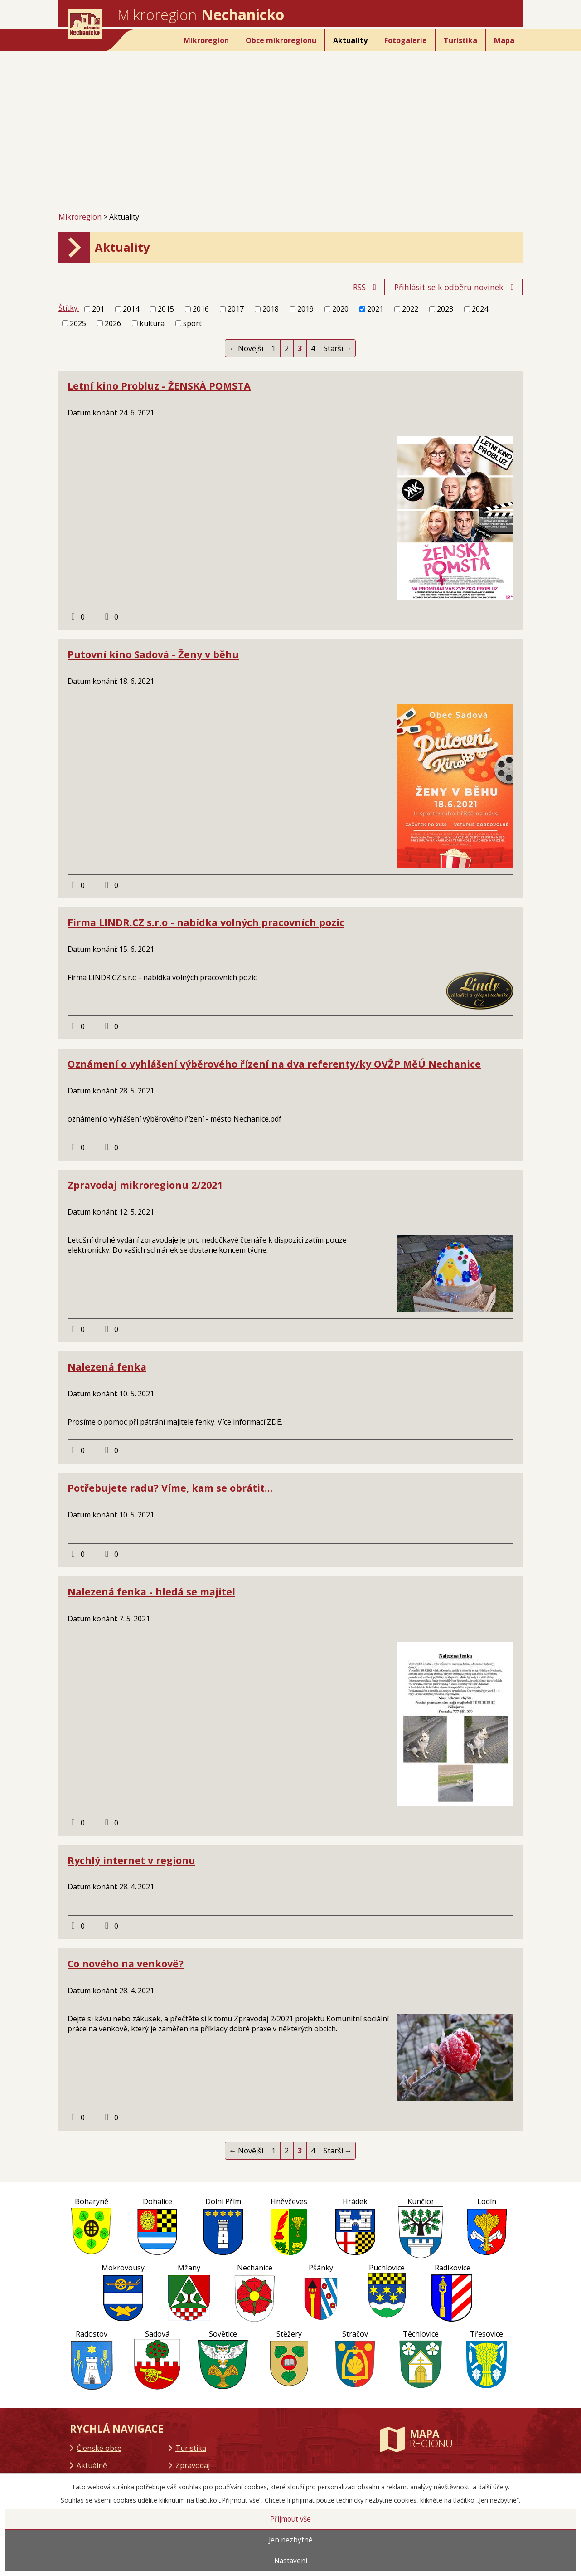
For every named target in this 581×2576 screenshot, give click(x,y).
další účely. (493, 2487)
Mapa (504, 40)
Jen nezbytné (291, 2540)
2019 (305, 309)
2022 (410, 309)
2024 (480, 309)
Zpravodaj (192, 2465)
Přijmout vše (290, 2519)
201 (98, 309)
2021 (375, 309)
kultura (152, 323)
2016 (201, 309)
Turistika (460, 40)
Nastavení (290, 2561)
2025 (78, 323)
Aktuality (350, 40)
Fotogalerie (405, 40)
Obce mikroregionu (281, 40)
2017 (236, 309)
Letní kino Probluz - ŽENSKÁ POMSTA (159, 385)
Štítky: (68, 308)
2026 (113, 323)
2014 (131, 309)
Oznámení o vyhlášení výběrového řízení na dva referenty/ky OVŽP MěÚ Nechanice (274, 1063)
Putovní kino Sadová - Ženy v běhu (153, 654)
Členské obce (99, 2448)
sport (192, 323)
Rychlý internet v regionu (131, 1860)
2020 (340, 309)
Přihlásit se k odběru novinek (456, 287)
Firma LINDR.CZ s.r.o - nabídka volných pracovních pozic (206, 922)
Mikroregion (206, 40)
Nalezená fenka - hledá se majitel (151, 1591)
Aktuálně (92, 2465)
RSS (366, 287)
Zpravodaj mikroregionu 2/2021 (145, 1184)
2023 (445, 309)
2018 (270, 309)
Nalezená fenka (107, 1366)
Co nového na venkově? (126, 1963)
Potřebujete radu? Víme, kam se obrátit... (170, 1487)
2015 (166, 309)
